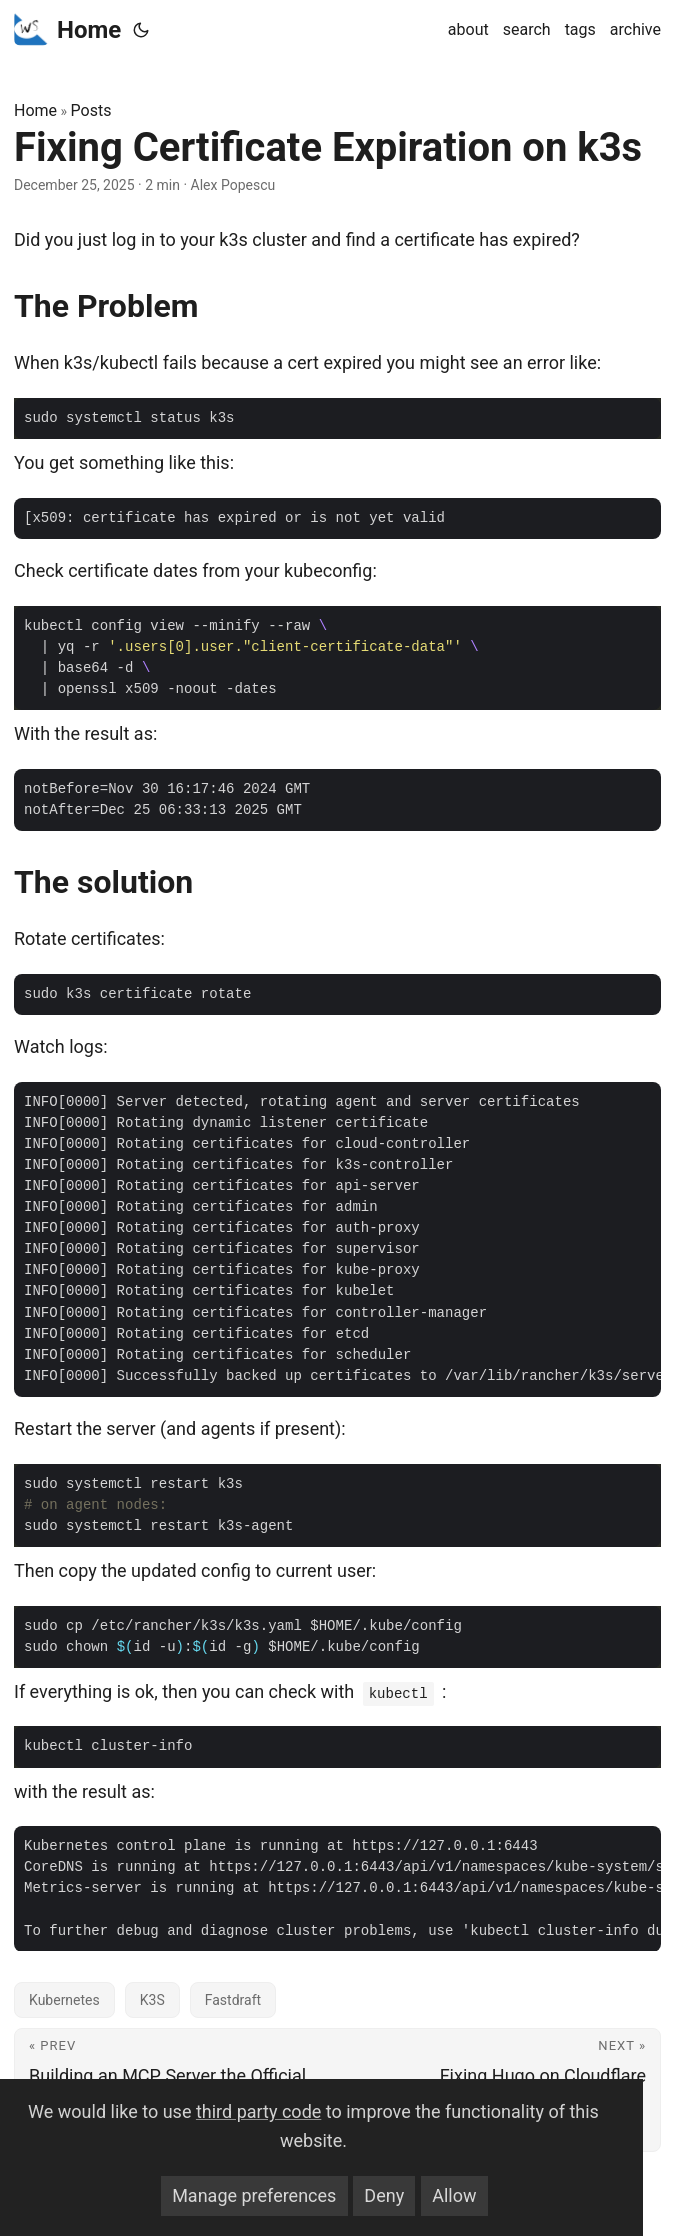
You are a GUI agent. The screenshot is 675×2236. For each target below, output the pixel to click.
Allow (454, 2195)
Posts (91, 110)
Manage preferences (254, 2195)
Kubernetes (64, 2000)
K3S (152, 2000)
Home (67, 28)
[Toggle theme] (141, 30)
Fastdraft (233, 2000)
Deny (384, 2195)
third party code (258, 2111)
